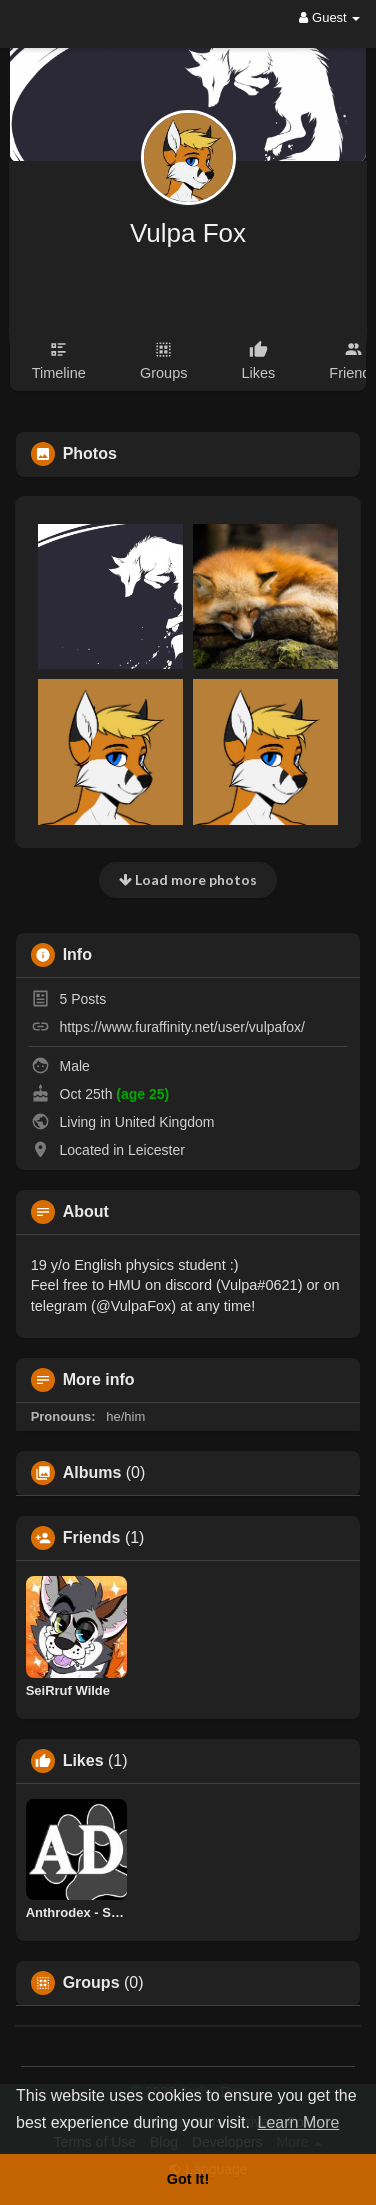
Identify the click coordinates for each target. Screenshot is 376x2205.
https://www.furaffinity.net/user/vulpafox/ (182, 1027)
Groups (91, 1983)
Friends (92, 1538)
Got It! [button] (188, 2179)
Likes (83, 1761)
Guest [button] (329, 17)
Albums (92, 1473)
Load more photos (188, 879)
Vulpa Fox (188, 233)
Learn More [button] (299, 2122)
